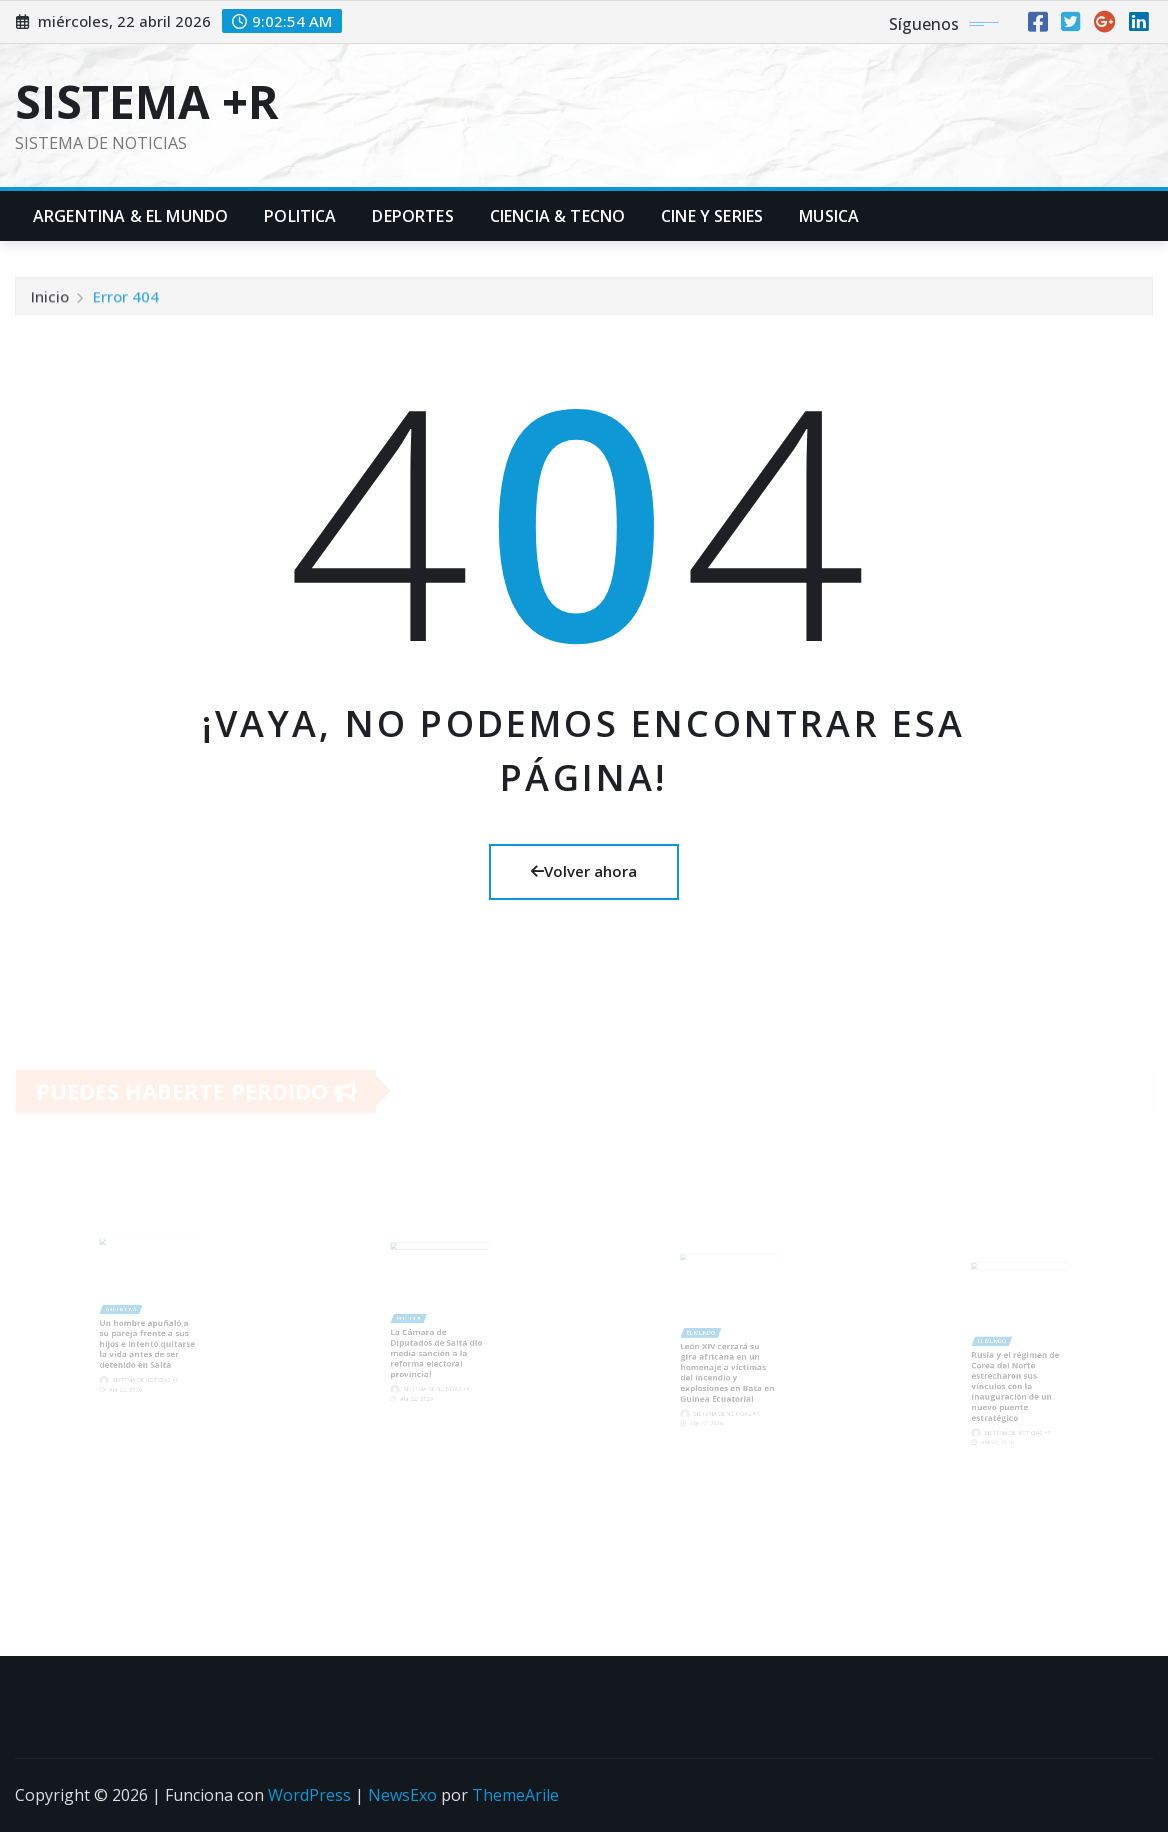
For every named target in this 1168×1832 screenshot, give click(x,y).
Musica (829, 216)
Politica (300, 216)
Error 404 (126, 300)
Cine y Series (712, 216)
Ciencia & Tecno (557, 216)
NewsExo (402, 1795)
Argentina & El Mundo (130, 216)
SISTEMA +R (147, 101)
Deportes (412, 216)
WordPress (309, 1795)
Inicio (50, 300)
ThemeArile (515, 1795)
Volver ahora (584, 871)
